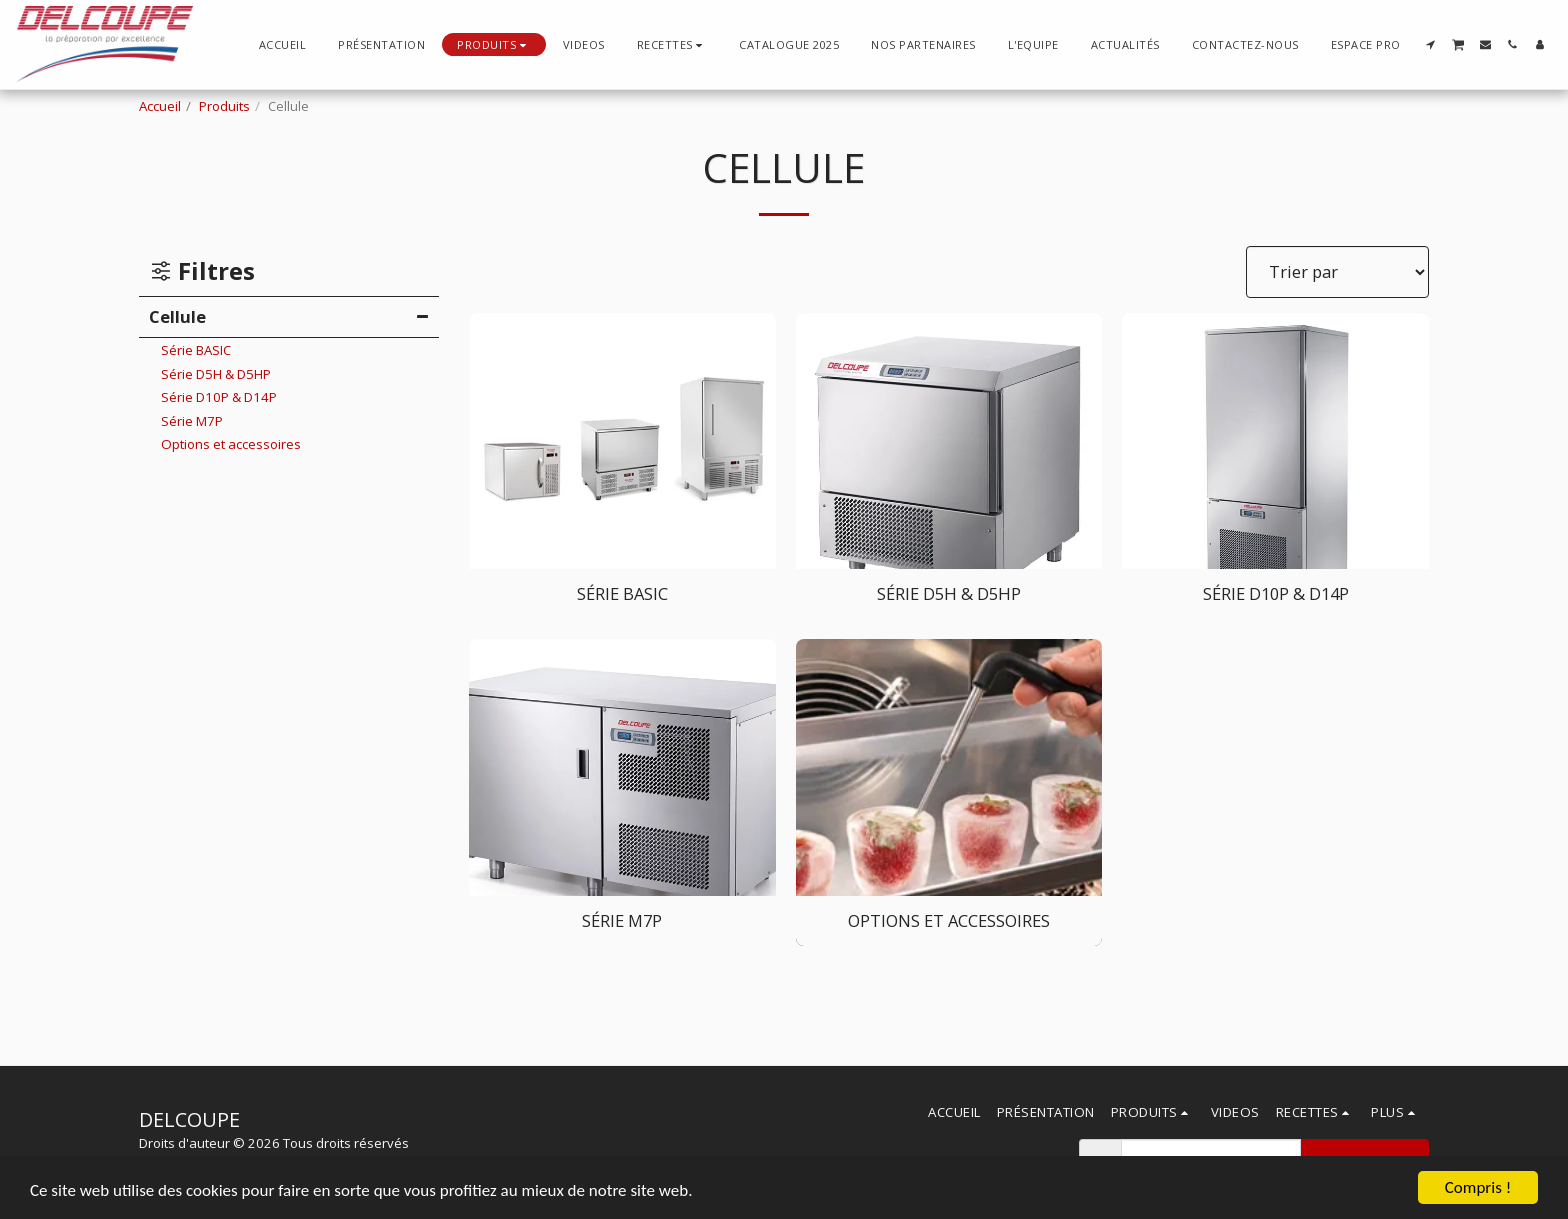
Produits (224, 106)
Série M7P (192, 421)
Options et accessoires (231, 444)
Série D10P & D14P (219, 397)
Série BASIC (196, 350)
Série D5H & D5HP (216, 374)
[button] (672, 44)
